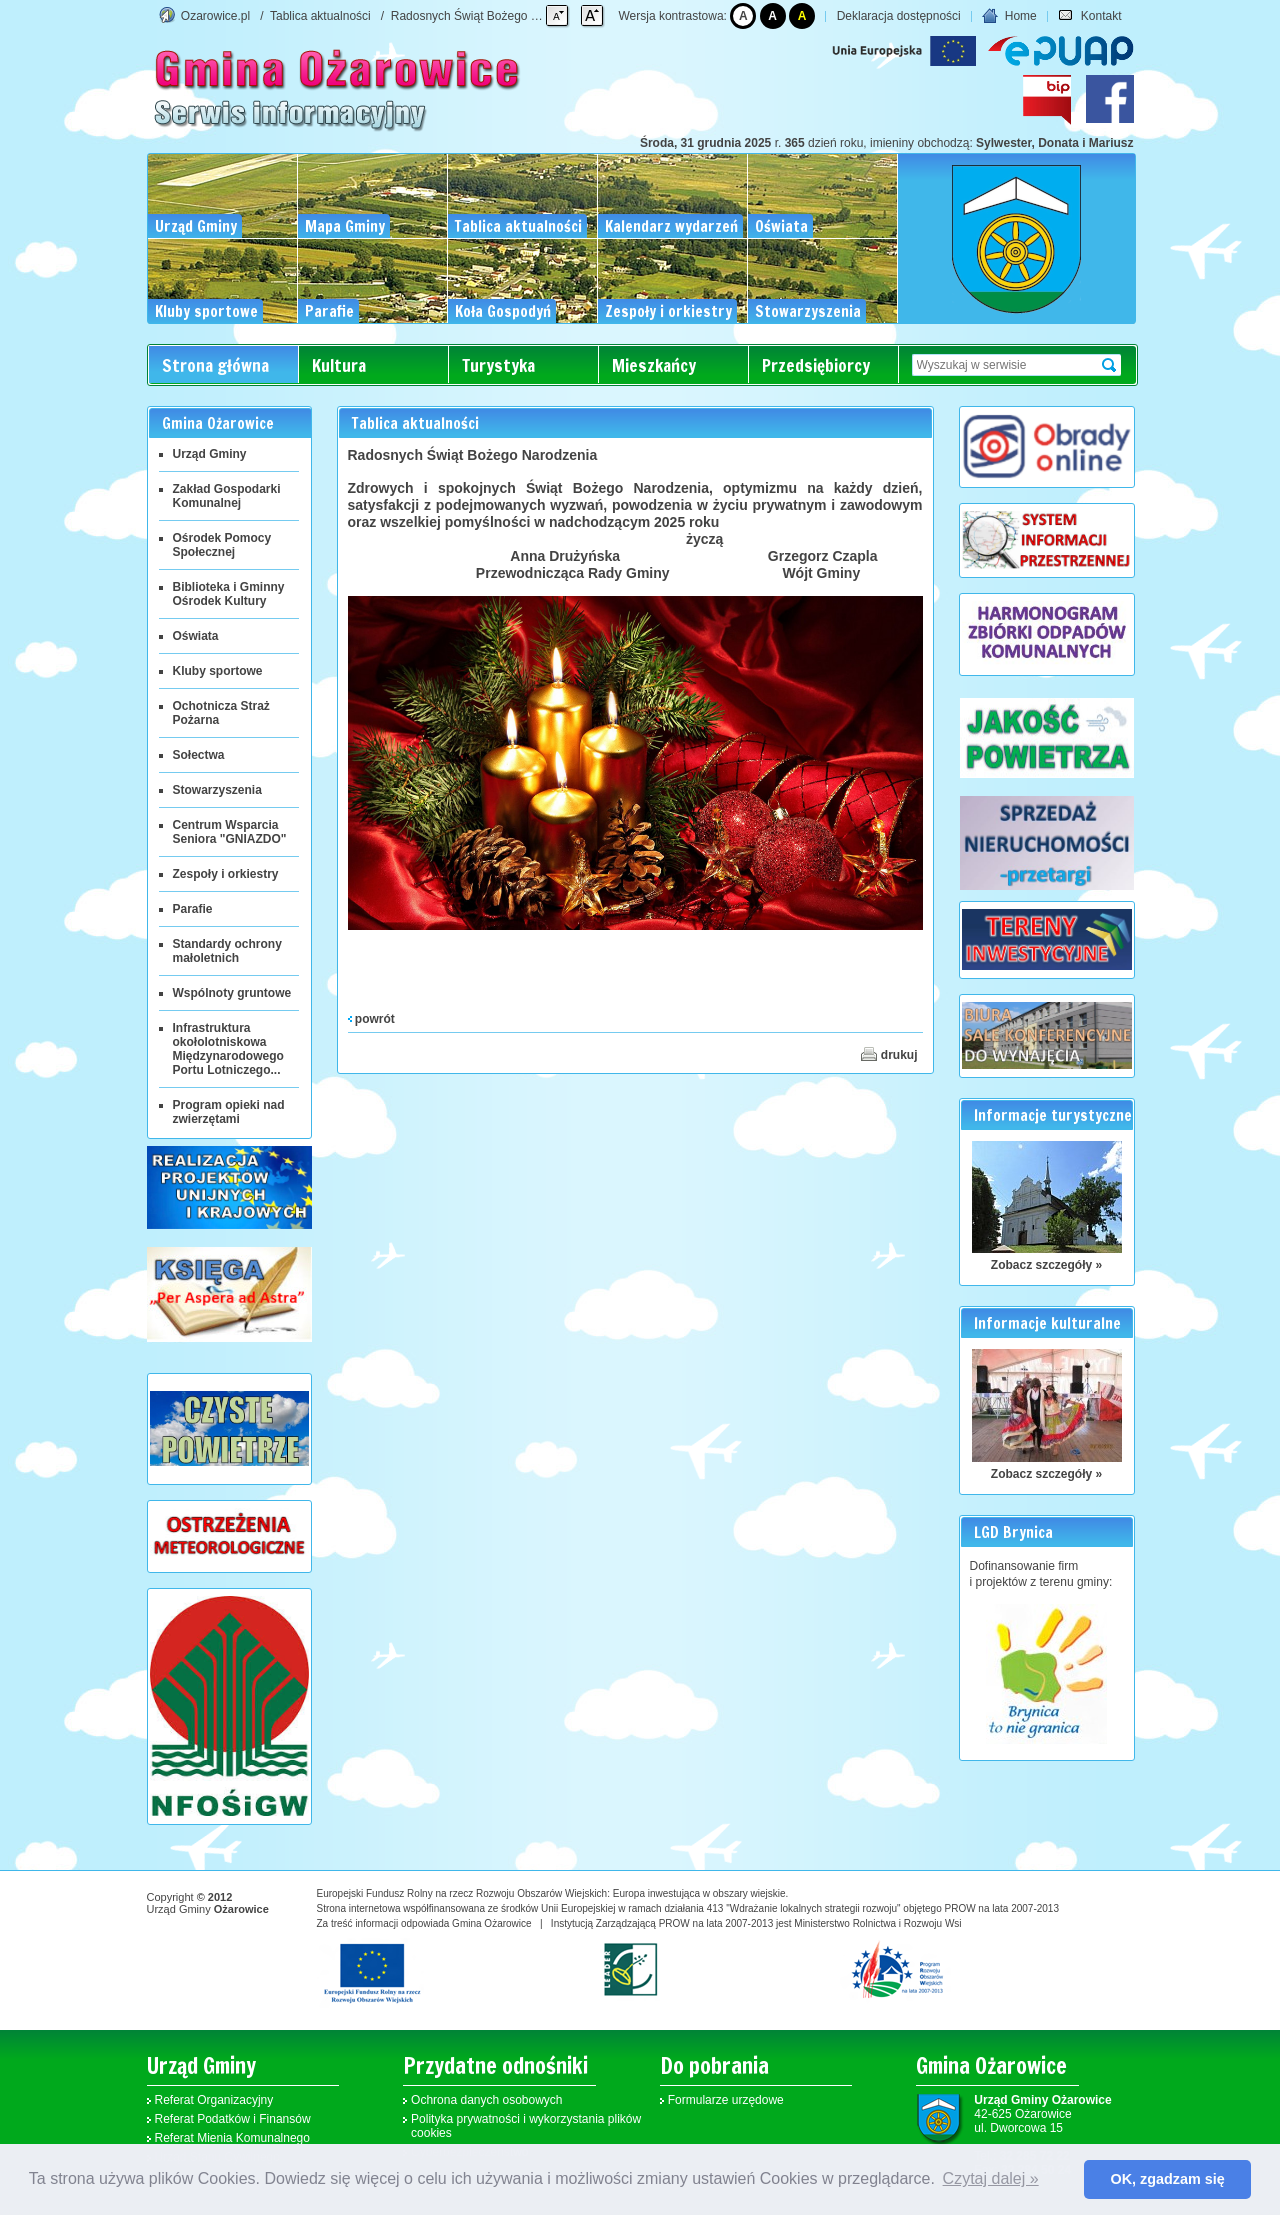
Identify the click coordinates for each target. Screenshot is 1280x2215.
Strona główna (215, 365)
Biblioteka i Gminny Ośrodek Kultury (229, 594)
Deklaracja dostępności (899, 16)
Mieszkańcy (654, 365)
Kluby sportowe (218, 671)
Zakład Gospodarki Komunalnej (227, 496)
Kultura (339, 365)
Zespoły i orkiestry (226, 874)
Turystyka (498, 365)
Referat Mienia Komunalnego (232, 2138)
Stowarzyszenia (217, 790)
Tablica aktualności (320, 16)
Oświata (196, 636)
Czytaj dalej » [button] (991, 2178)
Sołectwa (199, 755)
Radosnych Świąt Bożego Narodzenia (491, 16)
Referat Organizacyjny (214, 2100)
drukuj (889, 1054)
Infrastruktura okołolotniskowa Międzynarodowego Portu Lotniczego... (228, 1049)
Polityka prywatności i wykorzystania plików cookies (526, 2126)
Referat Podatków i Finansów (233, 2119)
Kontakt (1089, 16)
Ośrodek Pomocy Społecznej (222, 545)
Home (1009, 16)
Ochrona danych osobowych (486, 2100)
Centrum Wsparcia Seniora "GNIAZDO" (230, 832)
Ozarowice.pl (215, 16)
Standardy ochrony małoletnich (227, 951)
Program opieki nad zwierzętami (229, 1112)
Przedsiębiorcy (816, 365)
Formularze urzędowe (726, 2100)
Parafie (193, 909)
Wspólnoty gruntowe (232, 993)
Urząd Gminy (210, 454)
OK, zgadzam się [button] (1168, 2179)
